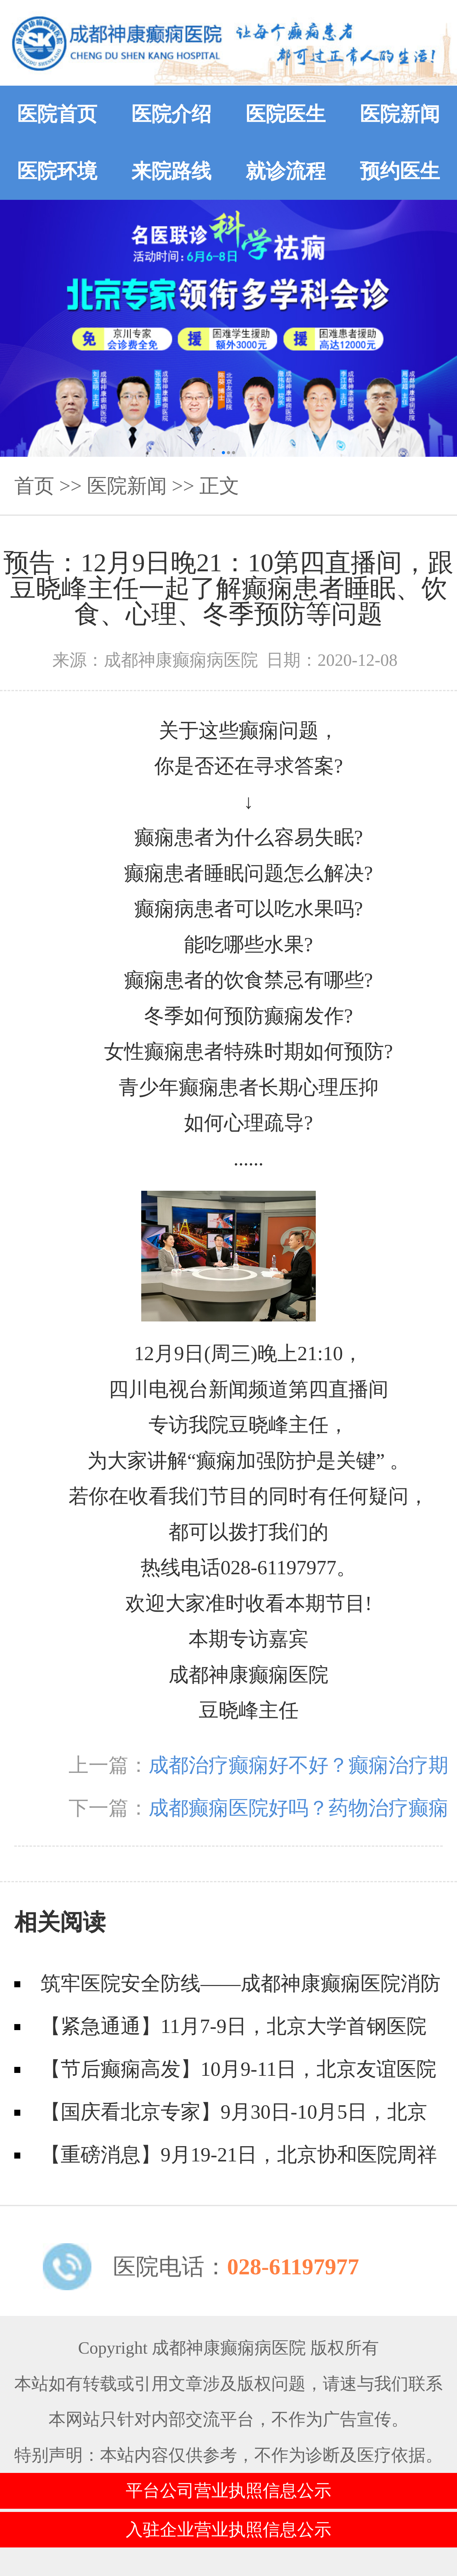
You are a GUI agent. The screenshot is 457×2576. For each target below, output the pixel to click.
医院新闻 (400, 114)
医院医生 (286, 114)
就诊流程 (286, 171)
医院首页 (57, 114)
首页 (34, 486)
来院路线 (171, 171)
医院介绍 (171, 114)
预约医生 (400, 171)
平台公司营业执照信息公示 (228, 2490)
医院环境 (57, 171)
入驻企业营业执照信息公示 (228, 2529)
